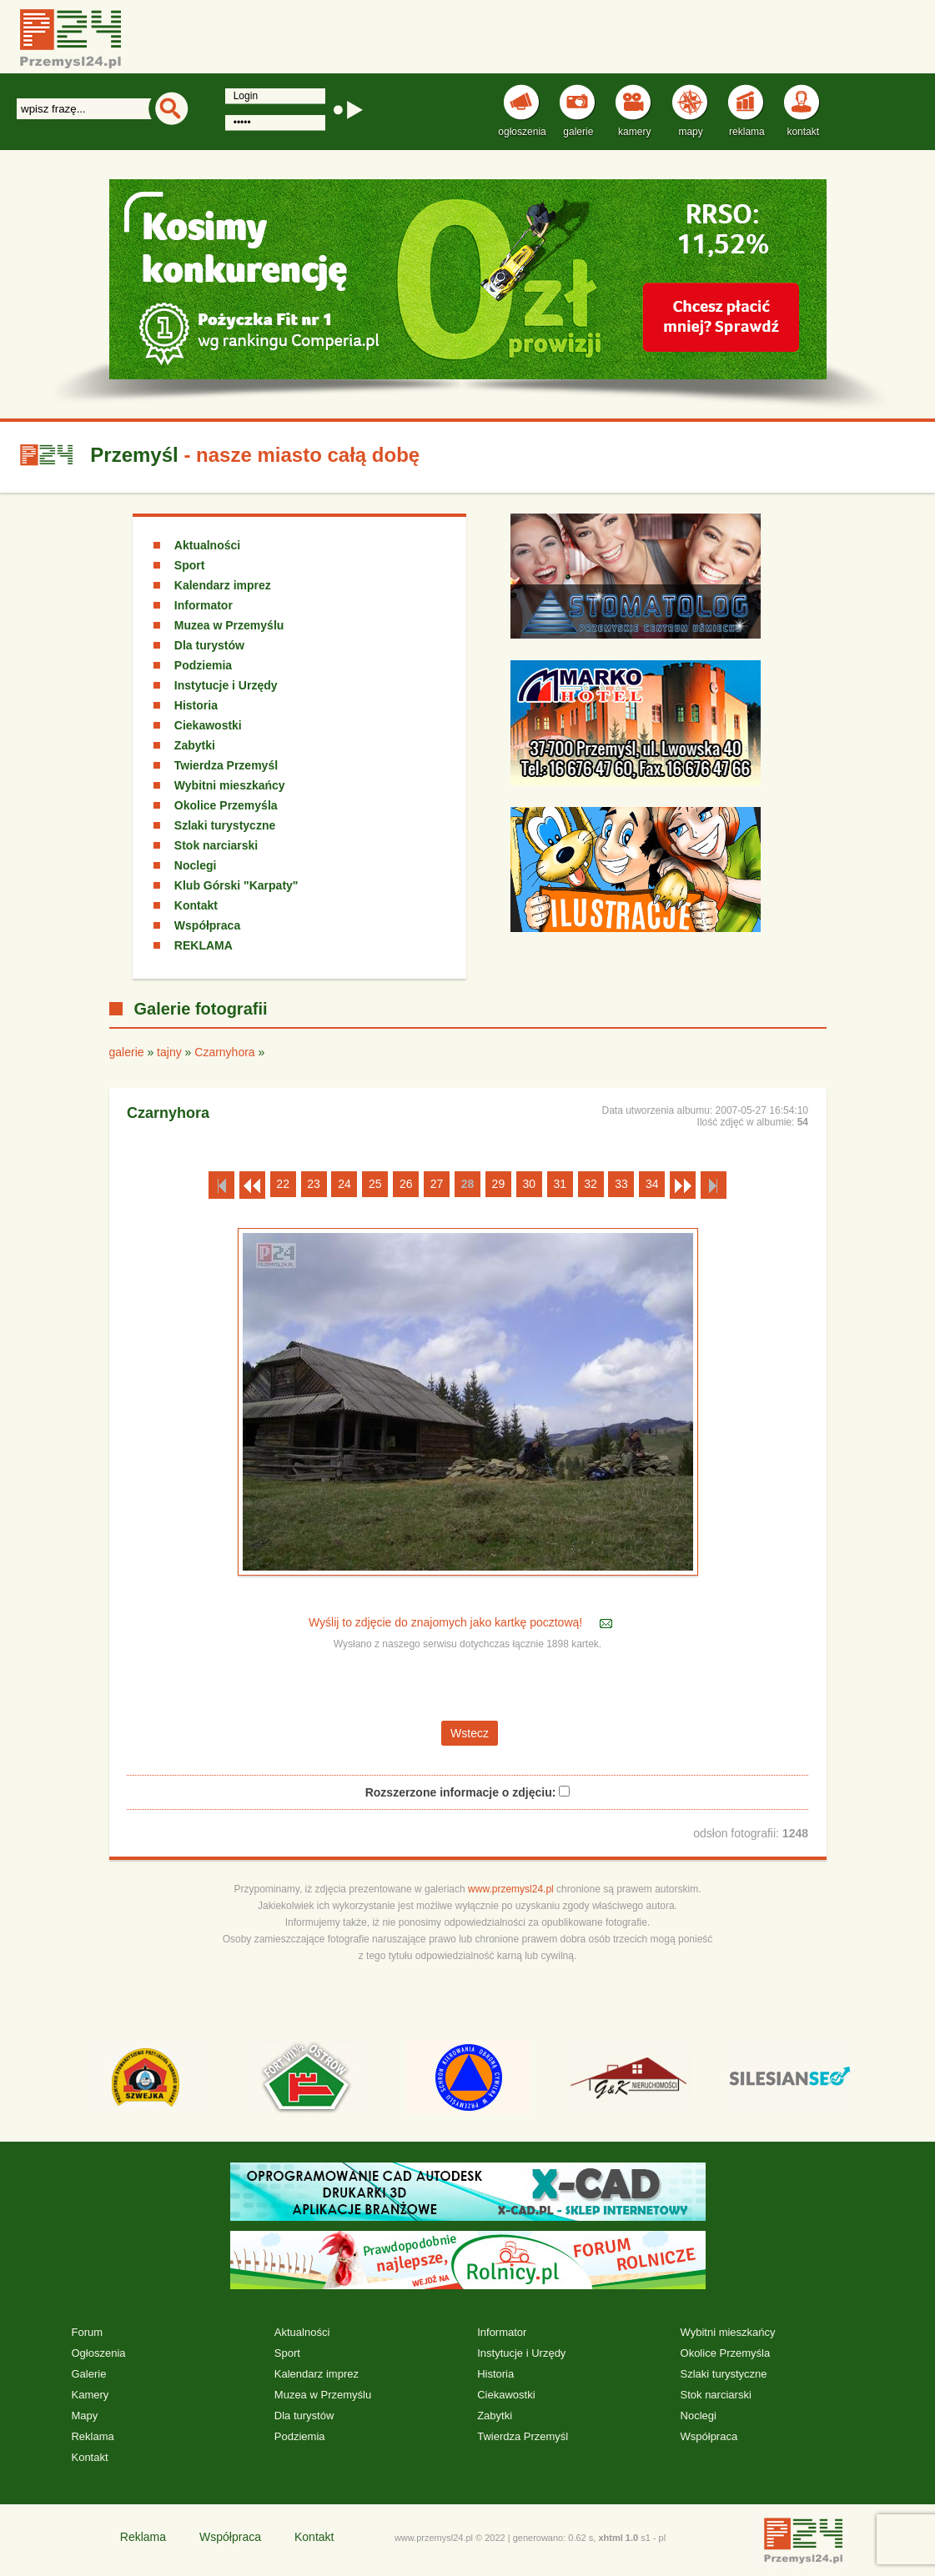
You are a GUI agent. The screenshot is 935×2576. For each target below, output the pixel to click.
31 (559, 1183)
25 (375, 1183)
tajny (169, 1052)
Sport (189, 565)
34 (652, 1183)
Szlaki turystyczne (224, 825)
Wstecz (469, 1733)
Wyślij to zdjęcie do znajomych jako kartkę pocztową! (447, 1622)
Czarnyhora (224, 1052)
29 (498, 1183)
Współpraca (207, 925)
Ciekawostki (208, 725)
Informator (203, 605)
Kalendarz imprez (222, 585)
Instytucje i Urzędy (226, 685)
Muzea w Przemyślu (229, 625)
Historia (196, 705)
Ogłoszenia (98, 2353)
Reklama (92, 2436)
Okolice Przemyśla (226, 805)
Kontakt (196, 905)
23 (313, 1183)
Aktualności (207, 545)
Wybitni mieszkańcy (229, 785)
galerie (126, 1052)
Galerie (88, 2374)
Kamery (89, 2394)
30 (528, 1183)
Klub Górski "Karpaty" (236, 885)
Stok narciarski (216, 845)
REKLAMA (203, 945)
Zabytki (194, 745)
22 (282, 1183)
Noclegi (195, 865)
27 (437, 1183)
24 (344, 1183)
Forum (87, 2332)
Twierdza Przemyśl (226, 765)
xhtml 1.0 (618, 2538)
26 (406, 1183)
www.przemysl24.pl (511, 1889)
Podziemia (203, 665)
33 (621, 1183)
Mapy (84, 2415)
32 (590, 1183)
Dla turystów (209, 645)
